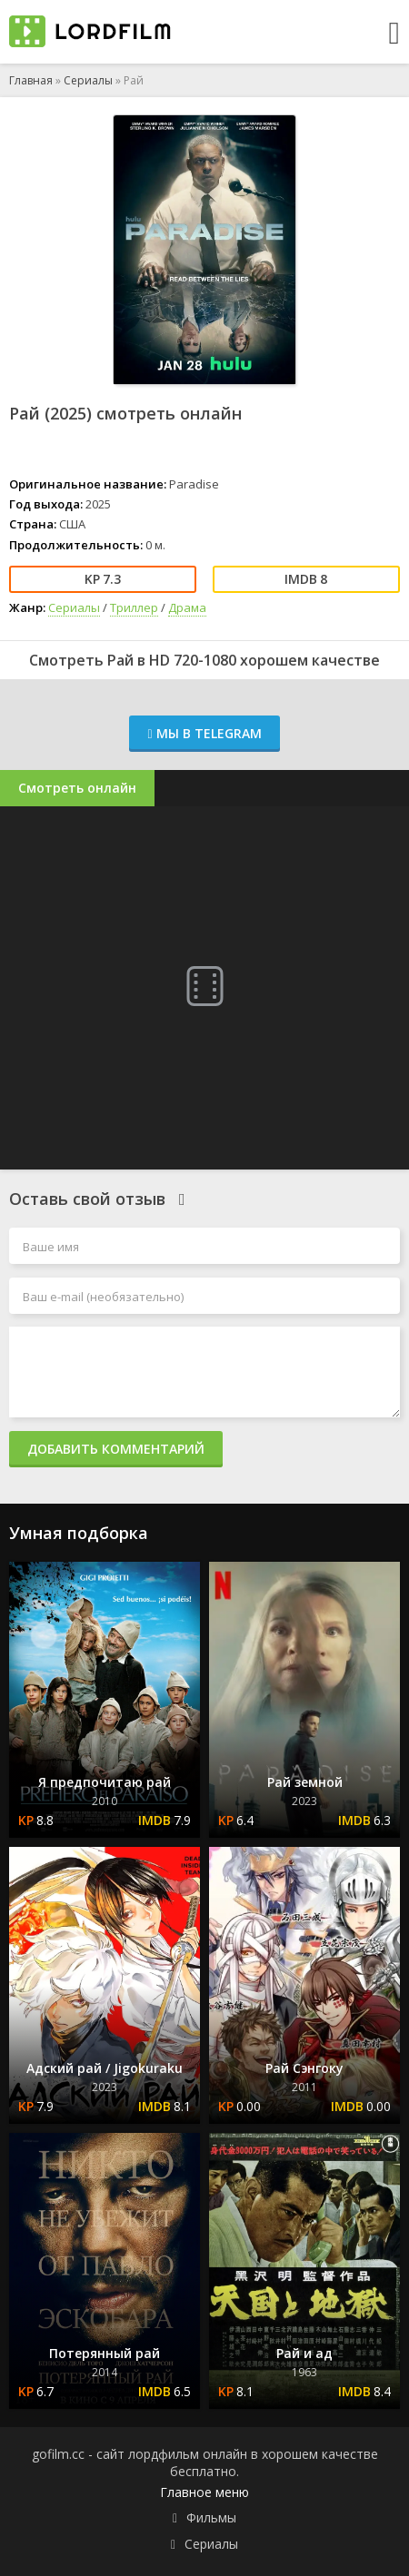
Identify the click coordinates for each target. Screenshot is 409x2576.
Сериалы (88, 80)
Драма (187, 607)
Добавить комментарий (115, 1448)
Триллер (134, 607)
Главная (31, 80)
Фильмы (211, 2517)
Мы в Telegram (204, 733)
